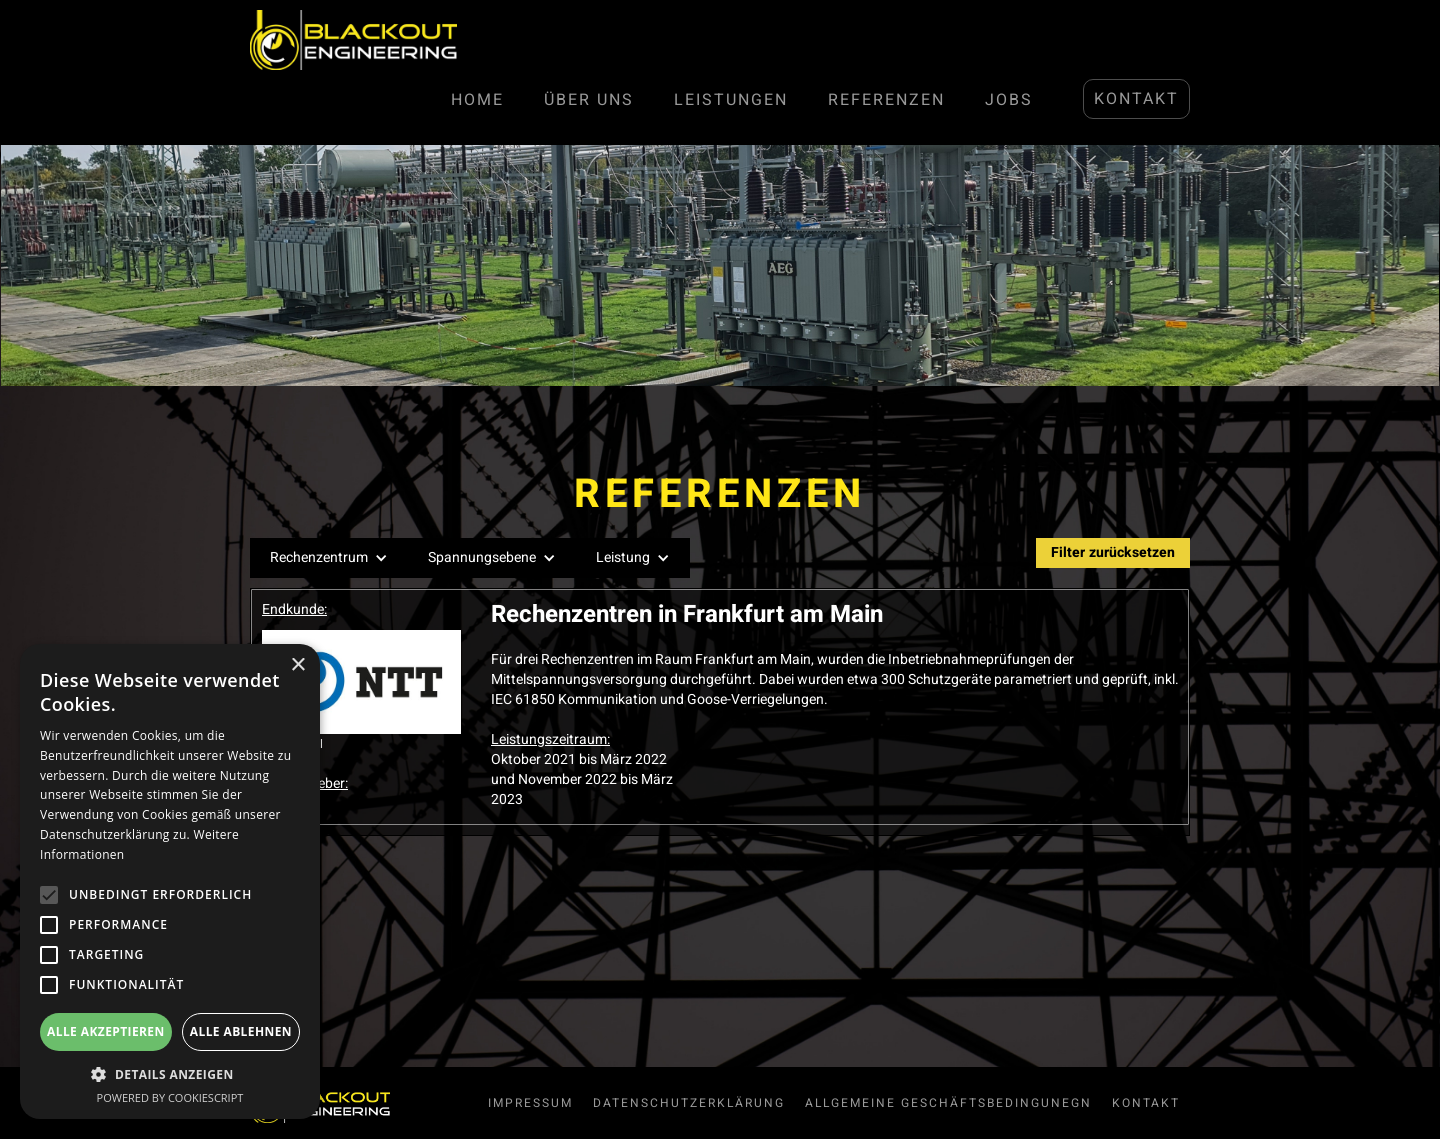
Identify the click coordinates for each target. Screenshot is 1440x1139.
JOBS (1009, 100)
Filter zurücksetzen (1113, 552)
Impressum (530, 1103)
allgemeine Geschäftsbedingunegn (948, 1103)
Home (477, 100)
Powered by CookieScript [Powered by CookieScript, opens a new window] (170, 1097)
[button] (329, 558)
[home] (353, 40)
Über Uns (589, 100)
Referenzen (886, 100)
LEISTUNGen (731, 100)
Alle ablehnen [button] (241, 1031)
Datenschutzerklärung (689, 1103)
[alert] (170, 881)
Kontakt (1136, 99)
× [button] (297, 665)
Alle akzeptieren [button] (106, 1031)
